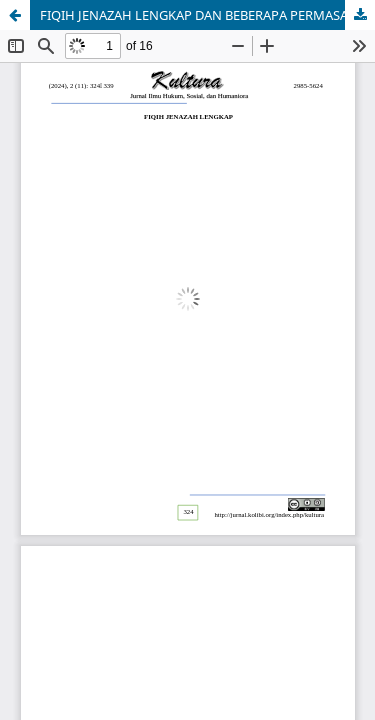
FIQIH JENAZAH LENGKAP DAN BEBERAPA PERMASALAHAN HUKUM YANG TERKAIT (207, 15)
